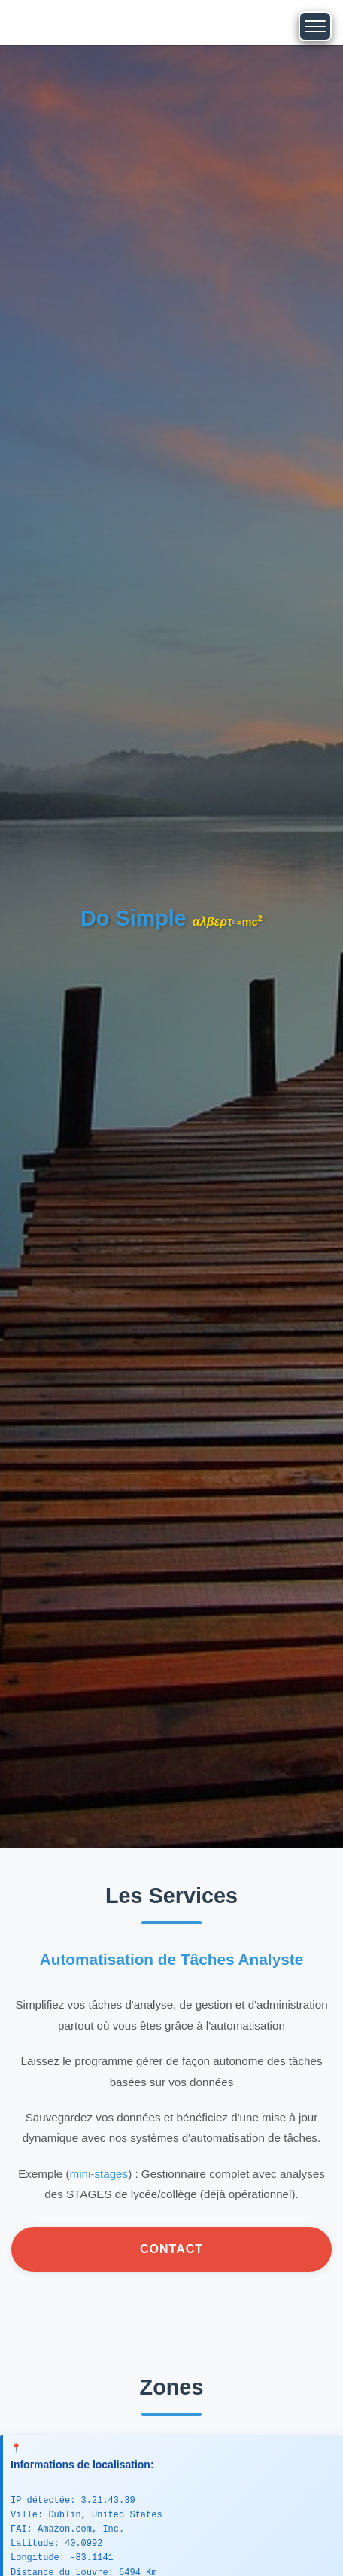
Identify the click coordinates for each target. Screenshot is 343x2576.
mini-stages (99, 2173)
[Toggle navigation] (315, 26)
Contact (171, 2249)
